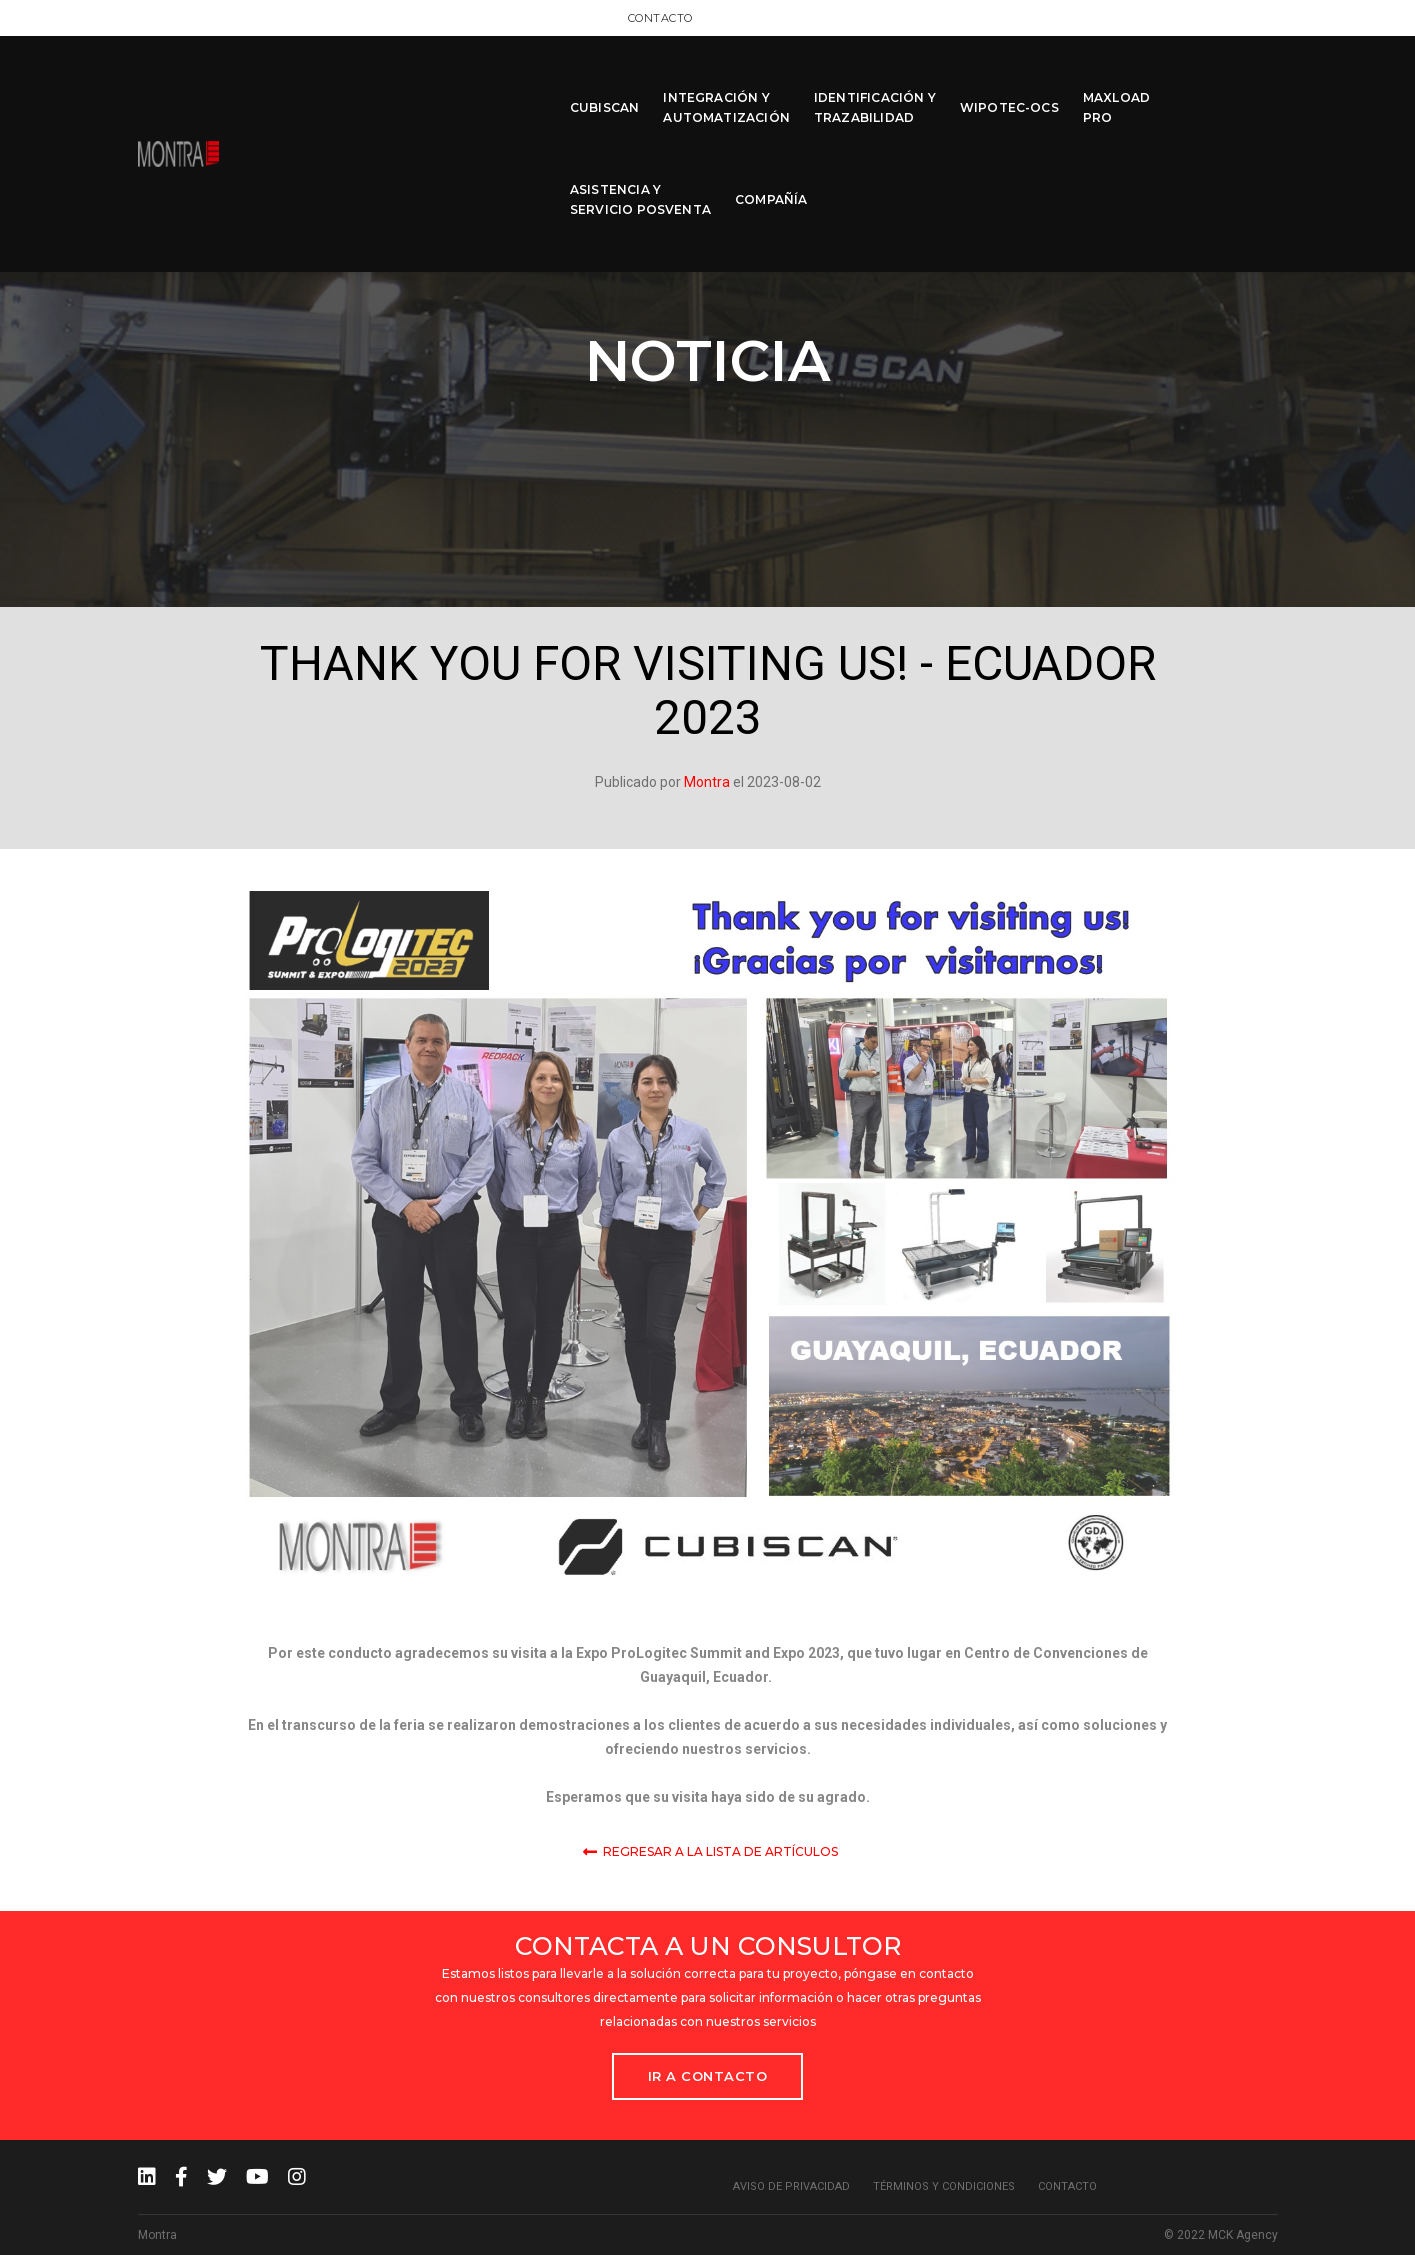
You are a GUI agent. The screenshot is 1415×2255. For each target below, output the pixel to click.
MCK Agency (1243, 2235)
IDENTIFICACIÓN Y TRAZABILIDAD (741, 81)
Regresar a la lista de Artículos (710, 1850)
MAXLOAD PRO (982, 81)
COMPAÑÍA (1241, 81)
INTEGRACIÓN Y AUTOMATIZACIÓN (592, 81)
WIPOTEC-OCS (875, 81)
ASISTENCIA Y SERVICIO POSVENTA (1110, 81)
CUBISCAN (470, 81)
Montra (707, 782)
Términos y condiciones (944, 2186)
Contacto (1245, 17)
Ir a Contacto (708, 2076)
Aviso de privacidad (791, 2186)
